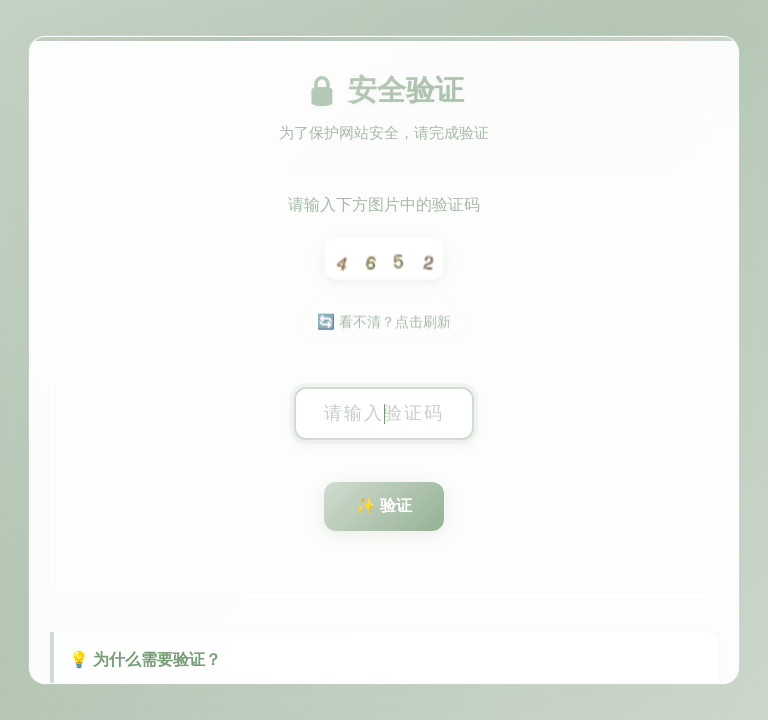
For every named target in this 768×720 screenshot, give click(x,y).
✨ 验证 (384, 506)
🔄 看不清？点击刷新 (384, 324)
